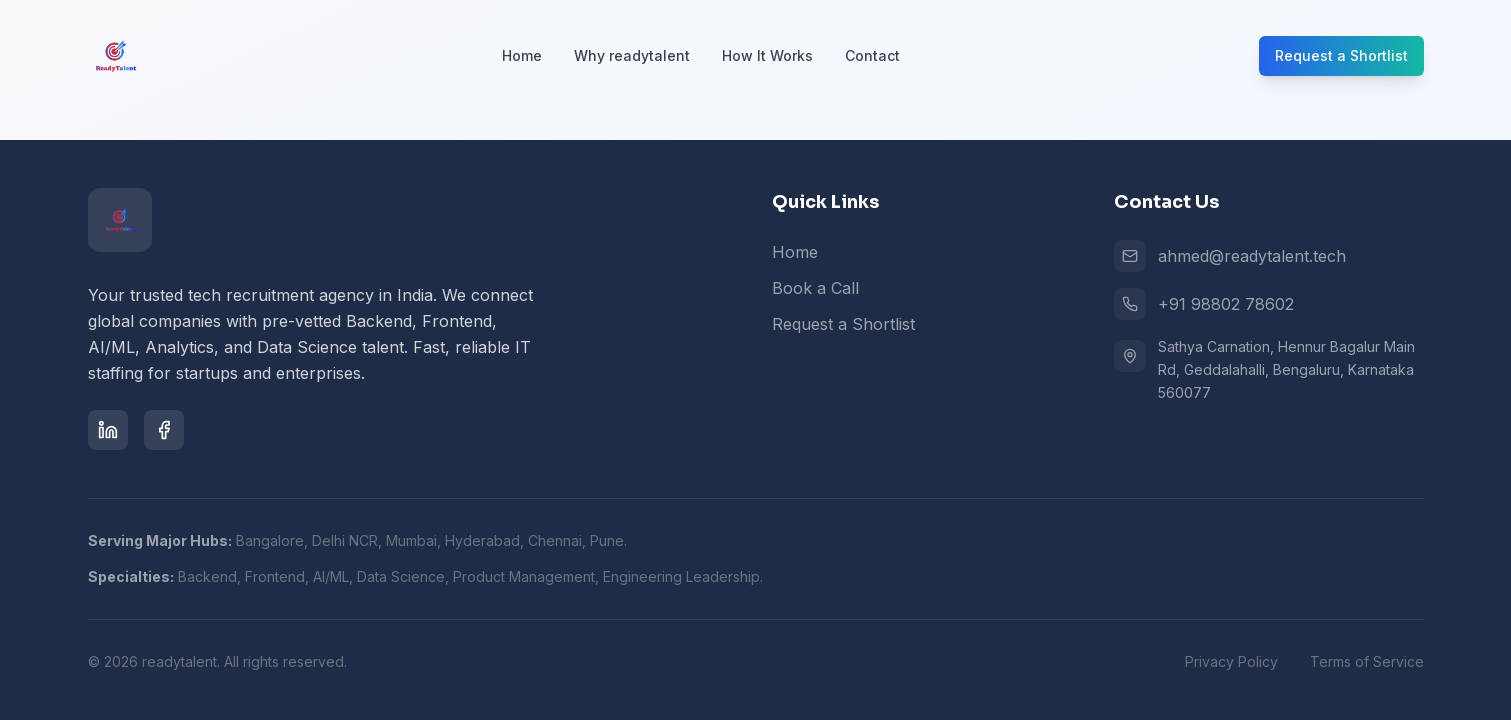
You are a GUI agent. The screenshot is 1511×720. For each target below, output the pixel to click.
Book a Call (815, 288)
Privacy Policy (1231, 661)
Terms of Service (1367, 661)
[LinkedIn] (108, 430)
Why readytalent (632, 55)
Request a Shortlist (1341, 55)
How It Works (767, 55)
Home (522, 55)
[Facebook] (164, 430)
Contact (872, 55)
